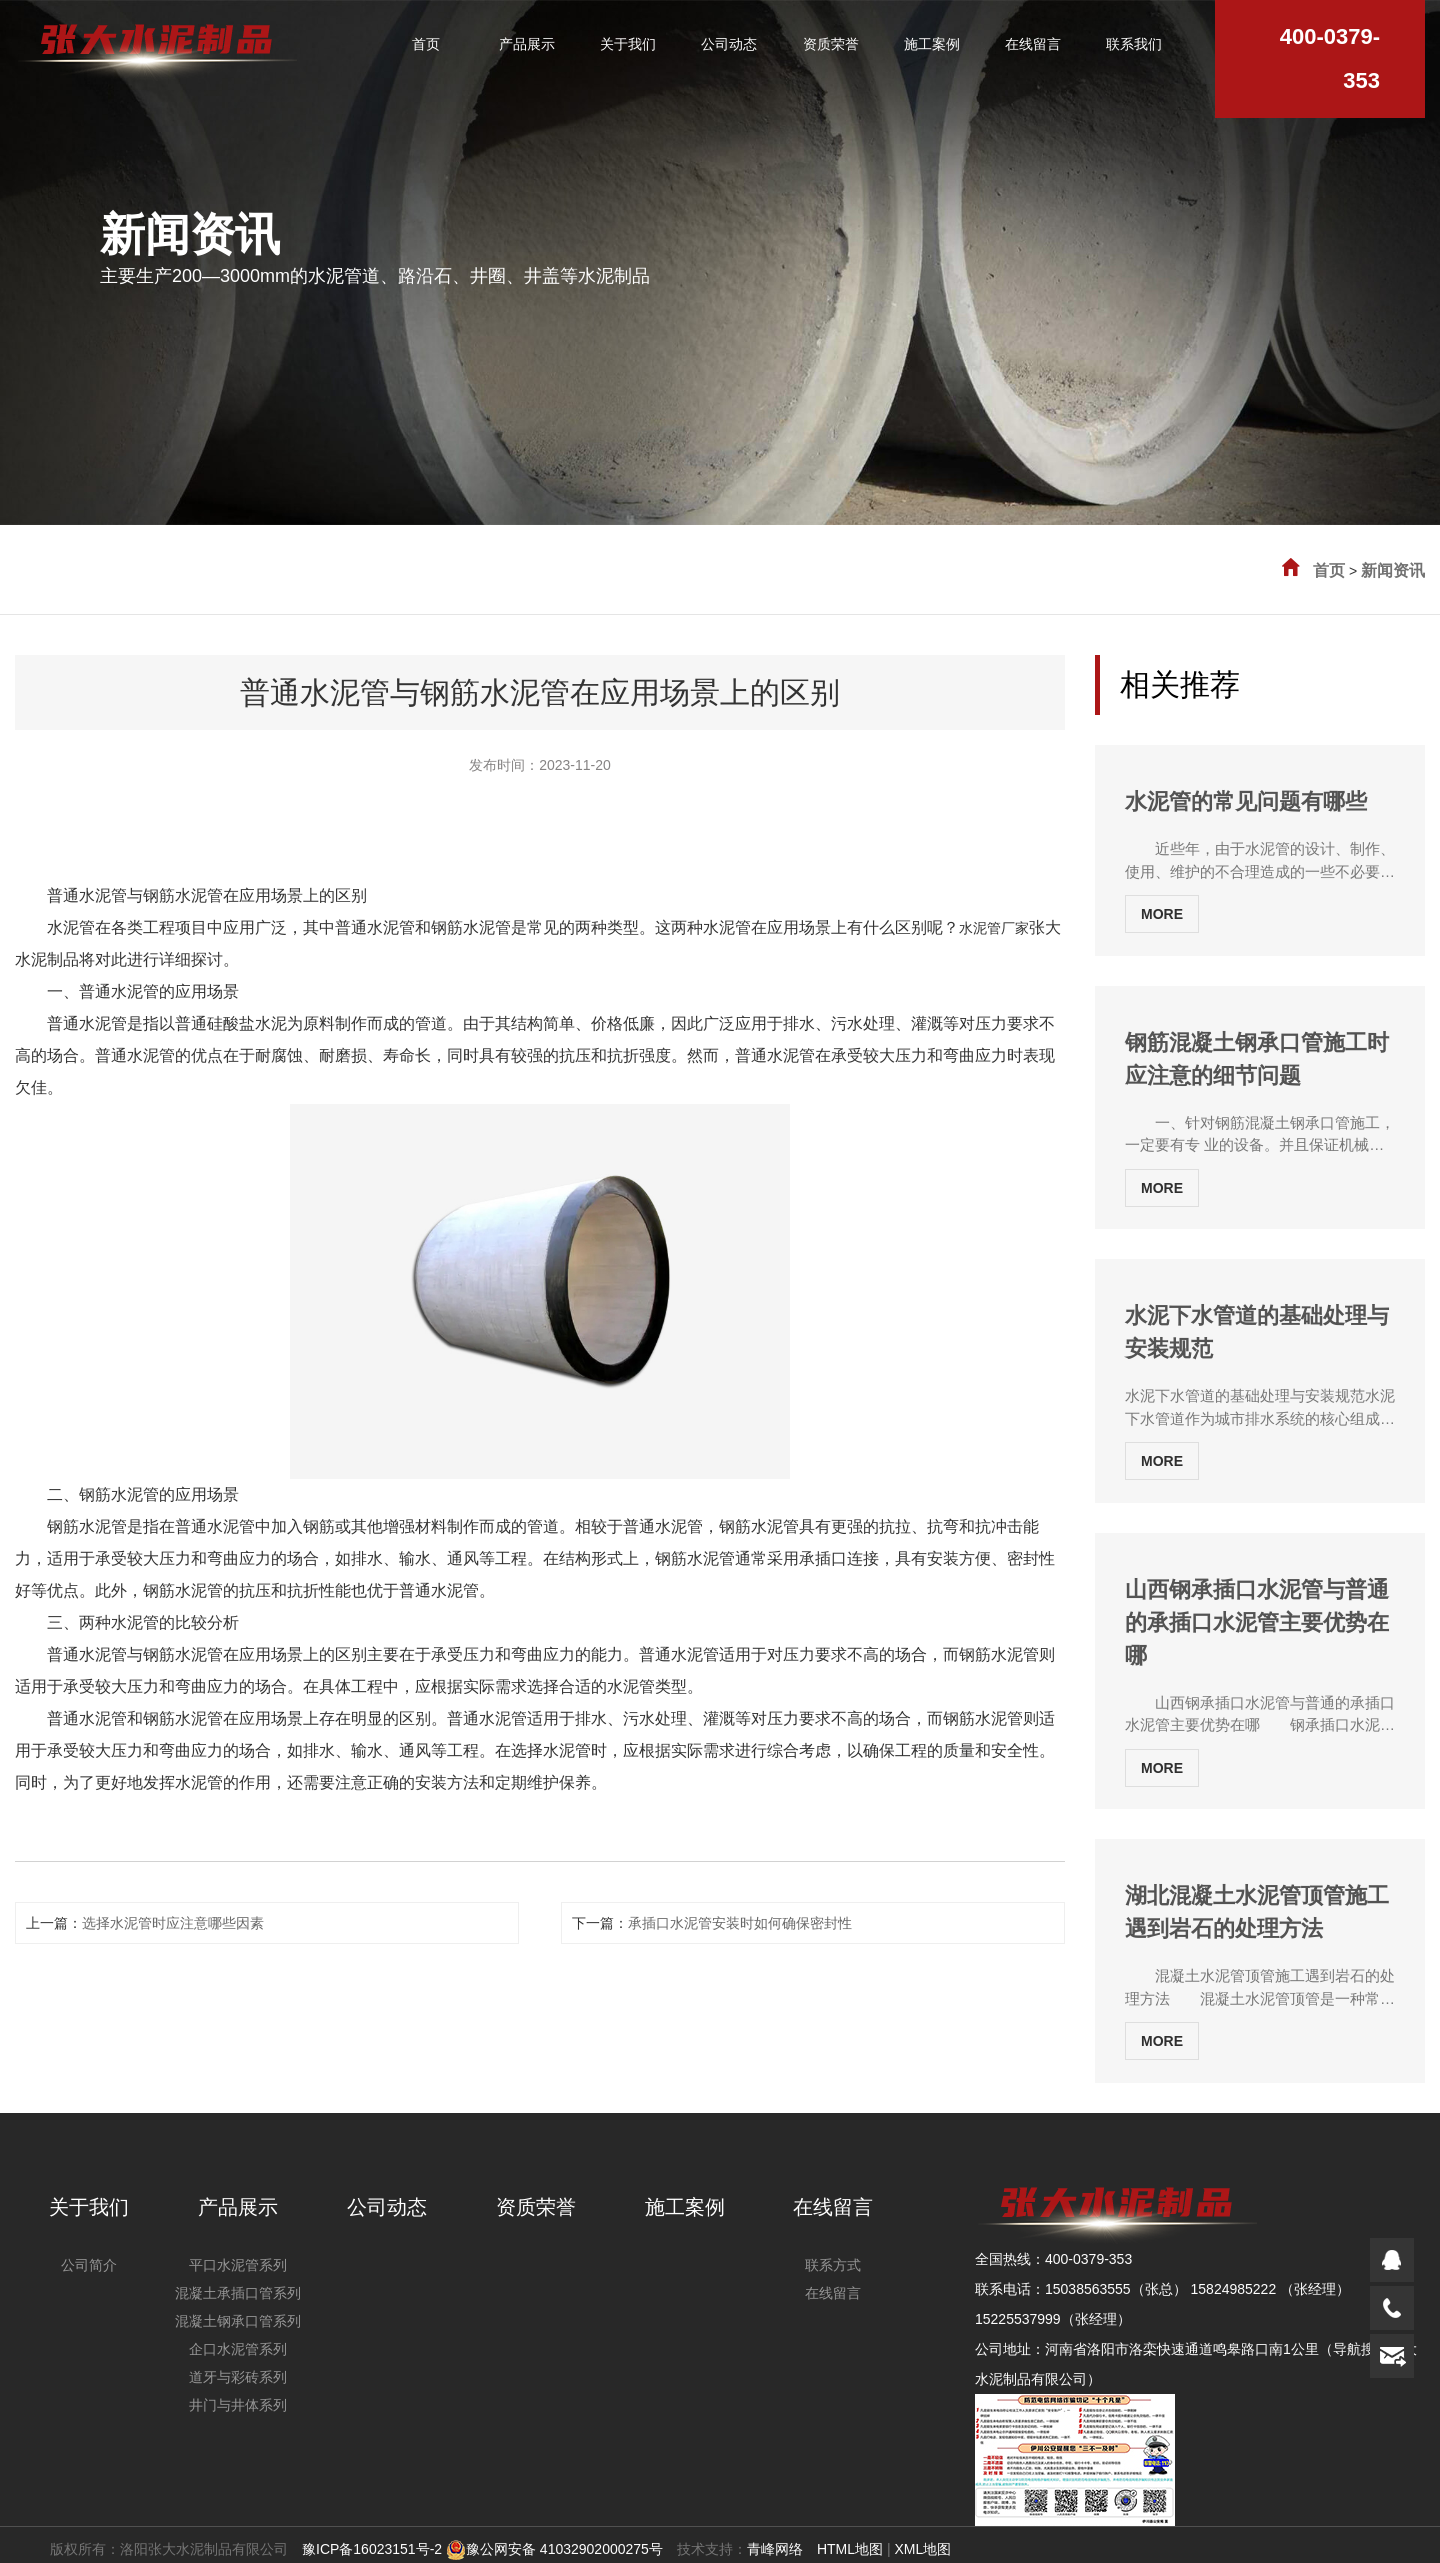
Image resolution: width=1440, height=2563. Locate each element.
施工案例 (685, 2207)
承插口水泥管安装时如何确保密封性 (740, 1923)
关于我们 (89, 2207)
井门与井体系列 (238, 2405)
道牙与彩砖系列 (238, 2377)
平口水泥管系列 (238, 2265)
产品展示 (238, 2207)
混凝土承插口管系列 (238, 2293)
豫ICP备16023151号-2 (372, 2549)
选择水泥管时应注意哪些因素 (173, 1923)
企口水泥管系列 (238, 2349)
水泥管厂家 (994, 928)
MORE (1162, 914)
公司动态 (387, 2207)
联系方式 (833, 2265)
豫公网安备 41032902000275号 (554, 2549)
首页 (1329, 570)
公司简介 (89, 2265)
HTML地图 (850, 2549)
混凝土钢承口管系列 (238, 2321)
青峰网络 (775, 2549)
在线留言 (833, 2207)
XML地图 (922, 2549)
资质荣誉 (536, 2207)
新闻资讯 (1393, 570)
